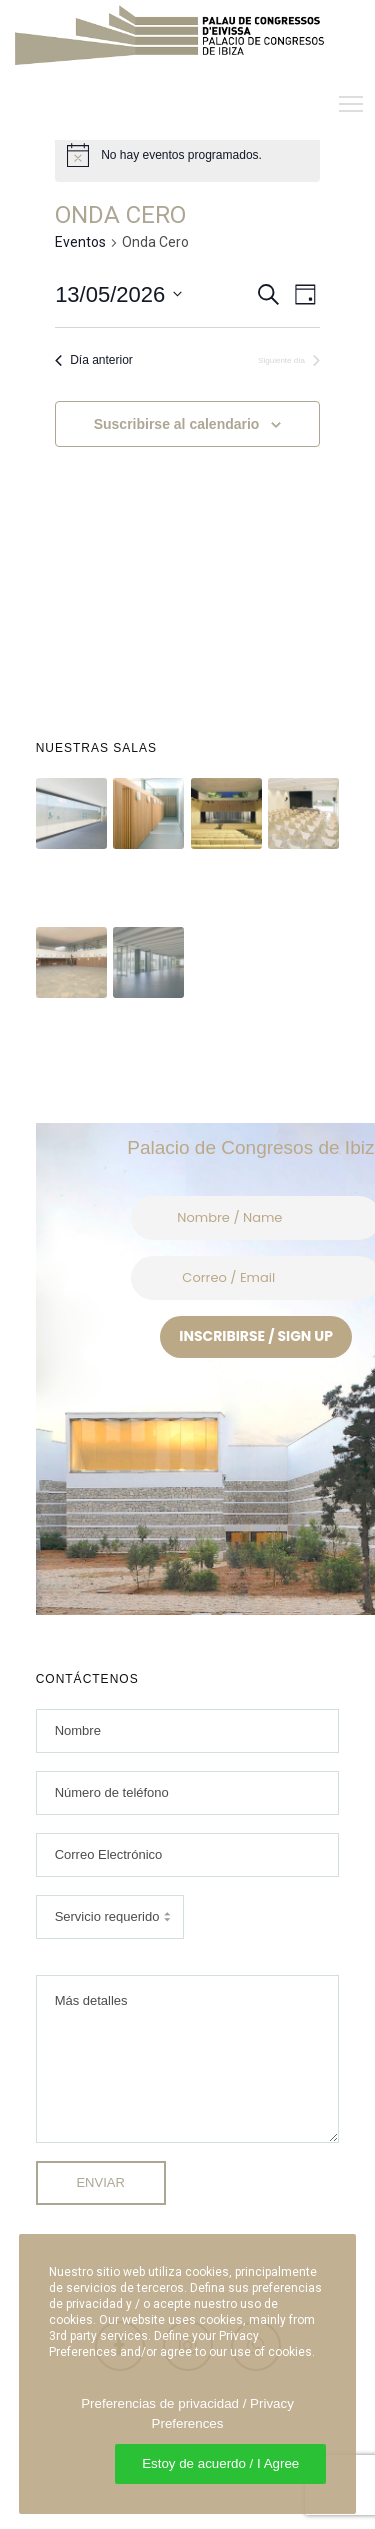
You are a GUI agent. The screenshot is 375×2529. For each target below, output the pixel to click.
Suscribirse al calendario (177, 424)
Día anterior (94, 360)
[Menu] (342, 105)
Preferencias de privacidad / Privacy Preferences (187, 2413)
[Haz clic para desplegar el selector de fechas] (118, 294)
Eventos (80, 242)
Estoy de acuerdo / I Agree (220, 2463)
